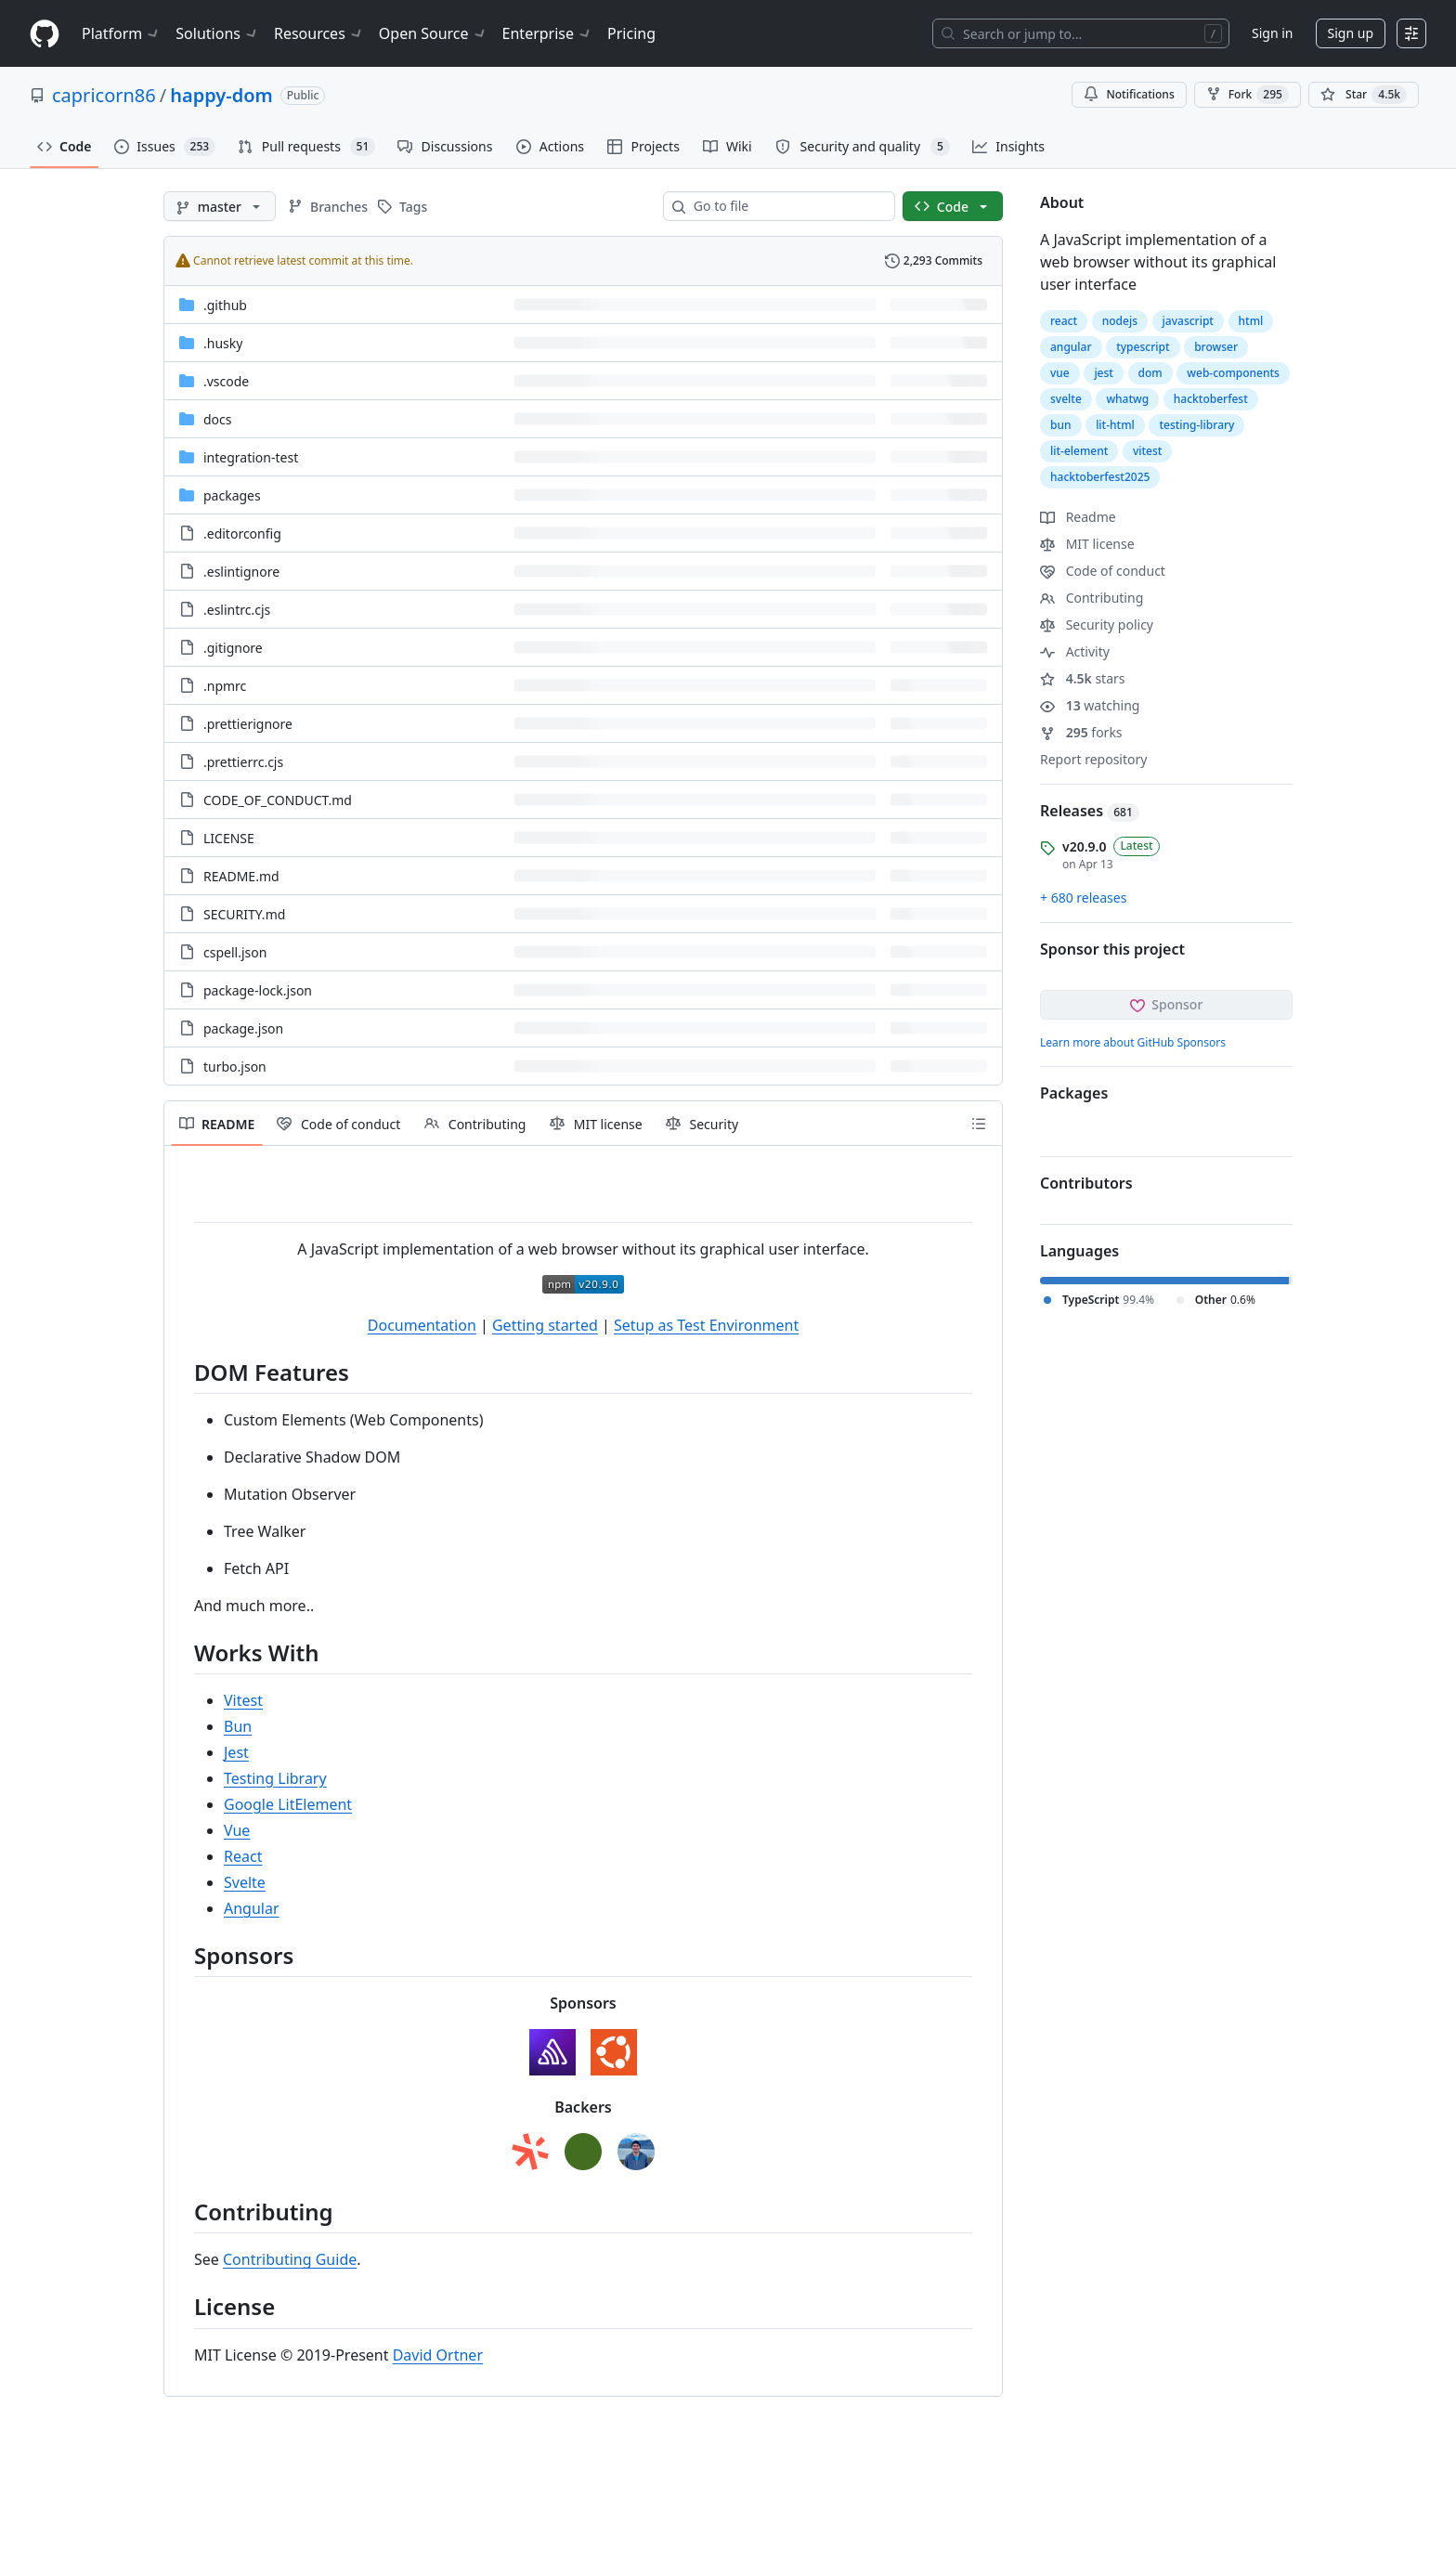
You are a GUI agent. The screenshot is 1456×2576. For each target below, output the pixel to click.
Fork (1247, 94)
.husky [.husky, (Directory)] (222, 343)
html (1251, 321)
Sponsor (1166, 1004)
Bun (238, 1726)
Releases (1089, 810)
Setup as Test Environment (706, 1325)
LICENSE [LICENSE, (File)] (228, 838)
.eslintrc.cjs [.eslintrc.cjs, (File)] (236, 609)
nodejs (1120, 321)
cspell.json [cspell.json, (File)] (234, 952)
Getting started (545, 1325)
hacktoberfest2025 (1100, 477)
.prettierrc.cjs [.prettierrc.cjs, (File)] (243, 762)
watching (1089, 705)
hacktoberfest (1211, 399)
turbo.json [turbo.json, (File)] (234, 1066)
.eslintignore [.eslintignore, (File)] (241, 571)
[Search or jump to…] (1080, 33)
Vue (237, 1830)
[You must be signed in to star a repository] (1363, 95)
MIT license (1087, 544)
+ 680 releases (1083, 897)
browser (1216, 347)
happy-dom (221, 95)
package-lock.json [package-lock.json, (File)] (257, 990)
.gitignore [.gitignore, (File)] (233, 648)
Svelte (245, 1882)
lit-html (1115, 425)
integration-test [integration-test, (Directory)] (250, 457)
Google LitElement (288, 1804)
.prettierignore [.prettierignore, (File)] (247, 724)
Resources (319, 33)
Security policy (1096, 624)
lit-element (1079, 451)
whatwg (1127, 399)
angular (1071, 347)
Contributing (1091, 597)
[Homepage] (44, 34)
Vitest (243, 1700)
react (1063, 321)
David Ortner (438, 2355)
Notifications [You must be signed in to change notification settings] (1129, 94)
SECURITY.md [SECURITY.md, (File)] (244, 914)
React (243, 1856)
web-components (1233, 373)
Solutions (217, 33)
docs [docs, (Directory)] (217, 419)
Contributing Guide (290, 2259)
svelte (1066, 399)
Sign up (1350, 33)
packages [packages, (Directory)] (232, 495)
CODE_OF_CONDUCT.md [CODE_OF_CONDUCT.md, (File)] (277, 800)
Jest (236, 1752)
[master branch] (219, 206)
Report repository (1093, 759)
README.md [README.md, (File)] (241, 876)
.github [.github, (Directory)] (225, 305)
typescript (1142, 347)
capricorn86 (104, 95)
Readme (1078, 517)
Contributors (1086, 1183)
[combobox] (786, 206)
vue (1060, 373)
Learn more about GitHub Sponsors (1133, 1042)
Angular (252, 1908)
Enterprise (547, 33)
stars (1082, 678)
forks (1081, 732)
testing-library (1196, 425)
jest (1103, 373)
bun (1061, 425)
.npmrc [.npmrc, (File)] (224, 686)
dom (1150, 373)
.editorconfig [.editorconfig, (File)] (242, 533)
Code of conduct (1102, 570)
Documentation (422, 1325)
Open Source (433, 33)
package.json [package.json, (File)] (243, 1028)
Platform (121, 33)
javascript (1188, 321)
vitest (1147, 451)
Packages (1074, 1093)
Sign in (1272, 33)
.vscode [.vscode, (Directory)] (226, 381)
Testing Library (275, 1778)
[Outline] (978, 1123)
